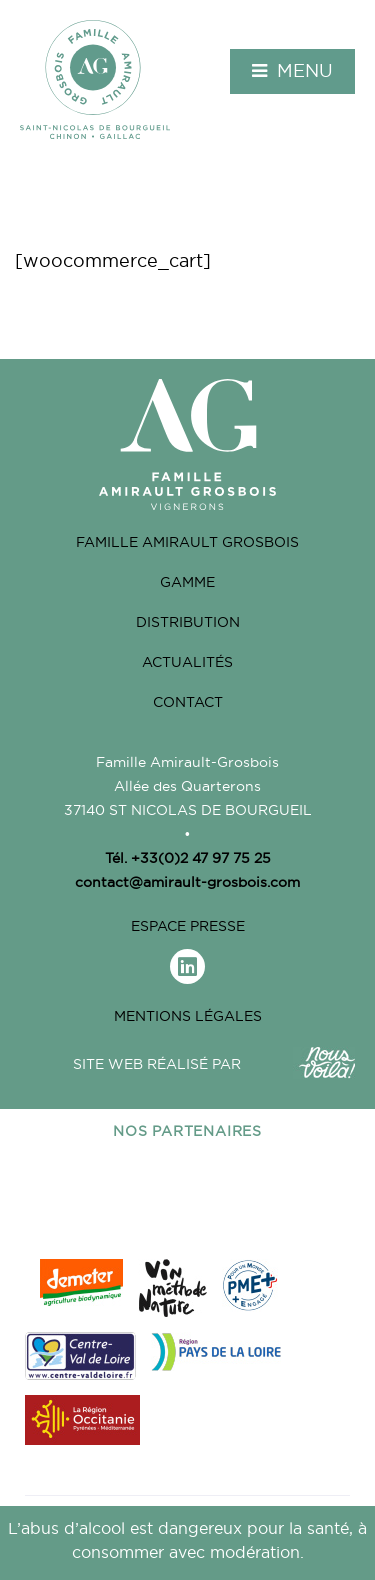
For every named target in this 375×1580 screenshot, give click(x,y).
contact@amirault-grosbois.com (187, 882)
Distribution (188, 622)
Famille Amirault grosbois (187, 542)
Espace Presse (188, 926)
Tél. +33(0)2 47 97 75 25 (188, 858)
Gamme (187, 582)
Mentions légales (188, 1016)
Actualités (187, 662)
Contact (188, 702)
